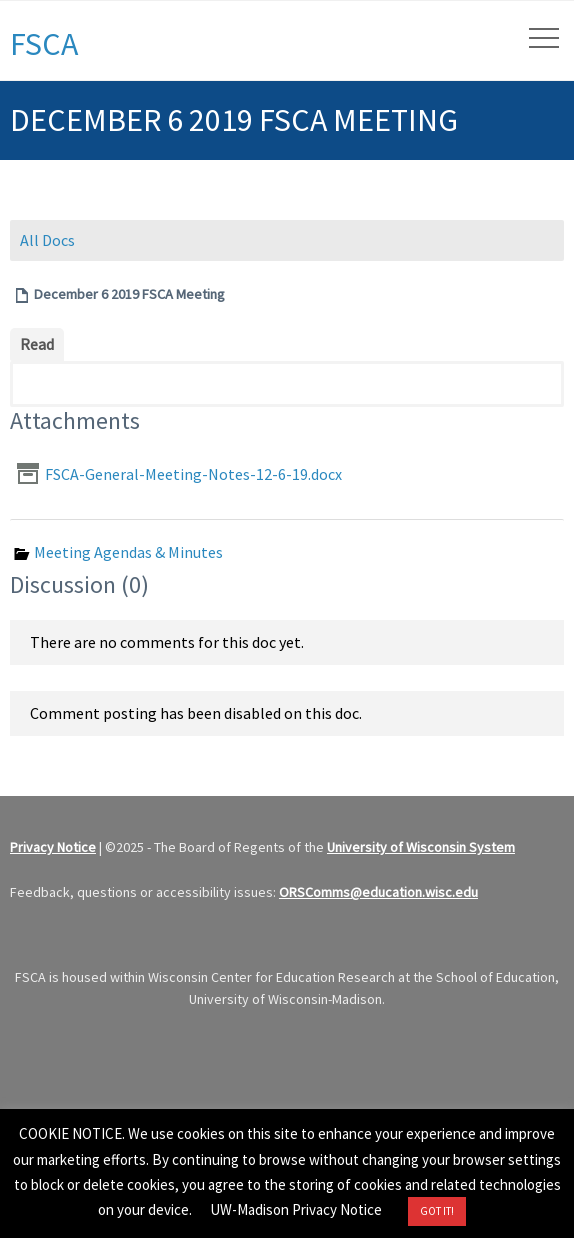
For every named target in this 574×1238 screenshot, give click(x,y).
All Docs (47, 240)
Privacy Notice (53, 847)
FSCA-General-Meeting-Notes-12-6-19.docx (193, 474)
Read (37, 344)
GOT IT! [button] (437, 1211)
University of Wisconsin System (421, 847)
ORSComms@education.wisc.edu (378, 892)
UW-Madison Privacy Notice (296, 1209)
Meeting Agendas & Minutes (128, 552)
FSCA (44, 44)
